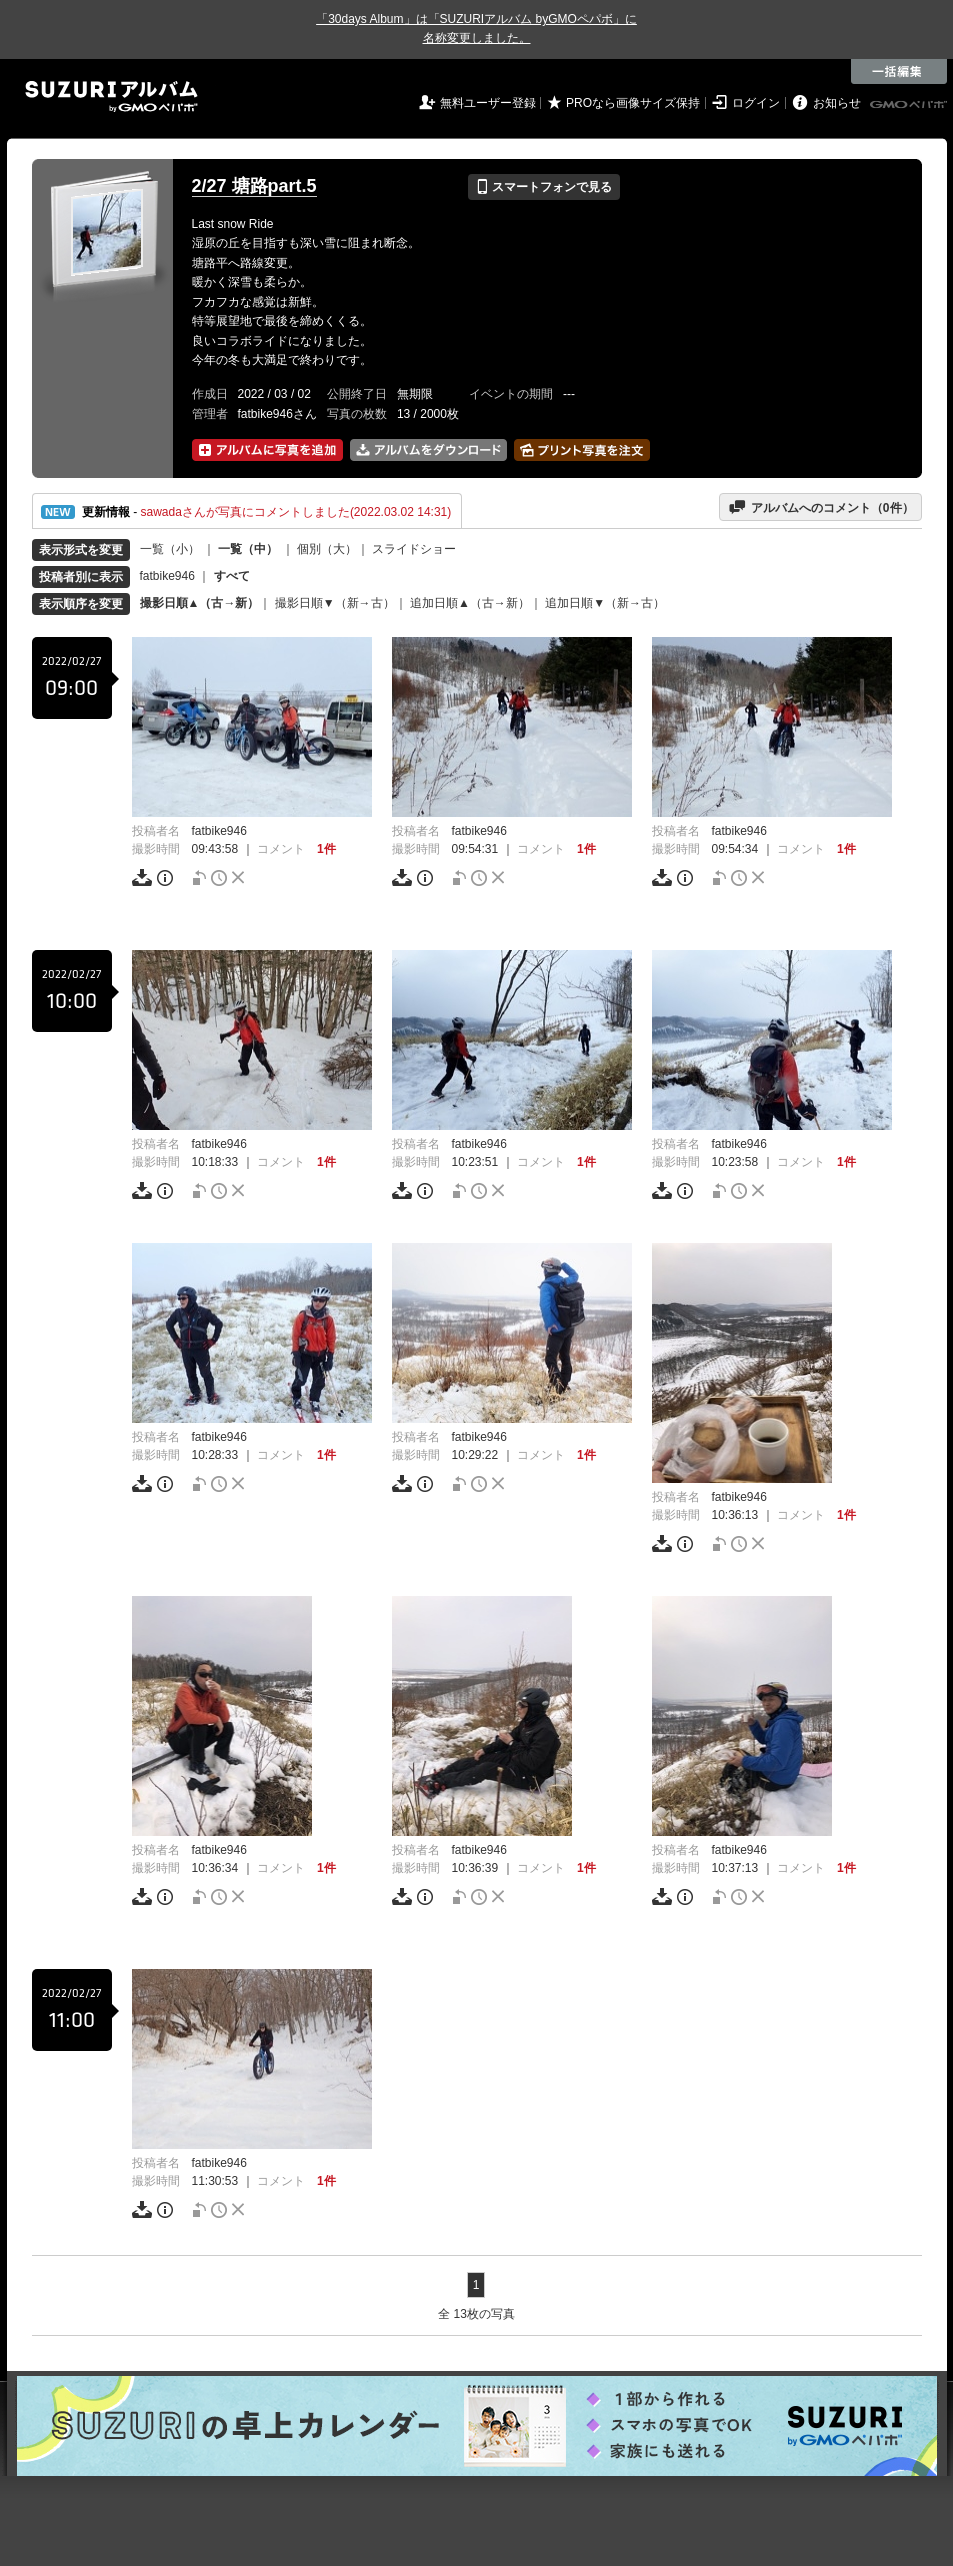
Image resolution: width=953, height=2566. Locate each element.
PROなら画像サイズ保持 (633, 103)
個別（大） (327, 549)
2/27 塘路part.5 (254, 186)
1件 (326, 849)
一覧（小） (170, 549)
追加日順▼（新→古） (605, 603)
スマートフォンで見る (543, 187)
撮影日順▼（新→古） (335, 603)
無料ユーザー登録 (488, 103)
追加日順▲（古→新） (470, 603)
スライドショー (414, 549)
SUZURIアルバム (111, 96)
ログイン (756, 103)
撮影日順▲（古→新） (200, 603)
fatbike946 (167, 576)
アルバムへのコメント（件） (820, 507)
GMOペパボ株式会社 (910, 105)
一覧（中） (248, 549)
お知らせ (837, 103)
